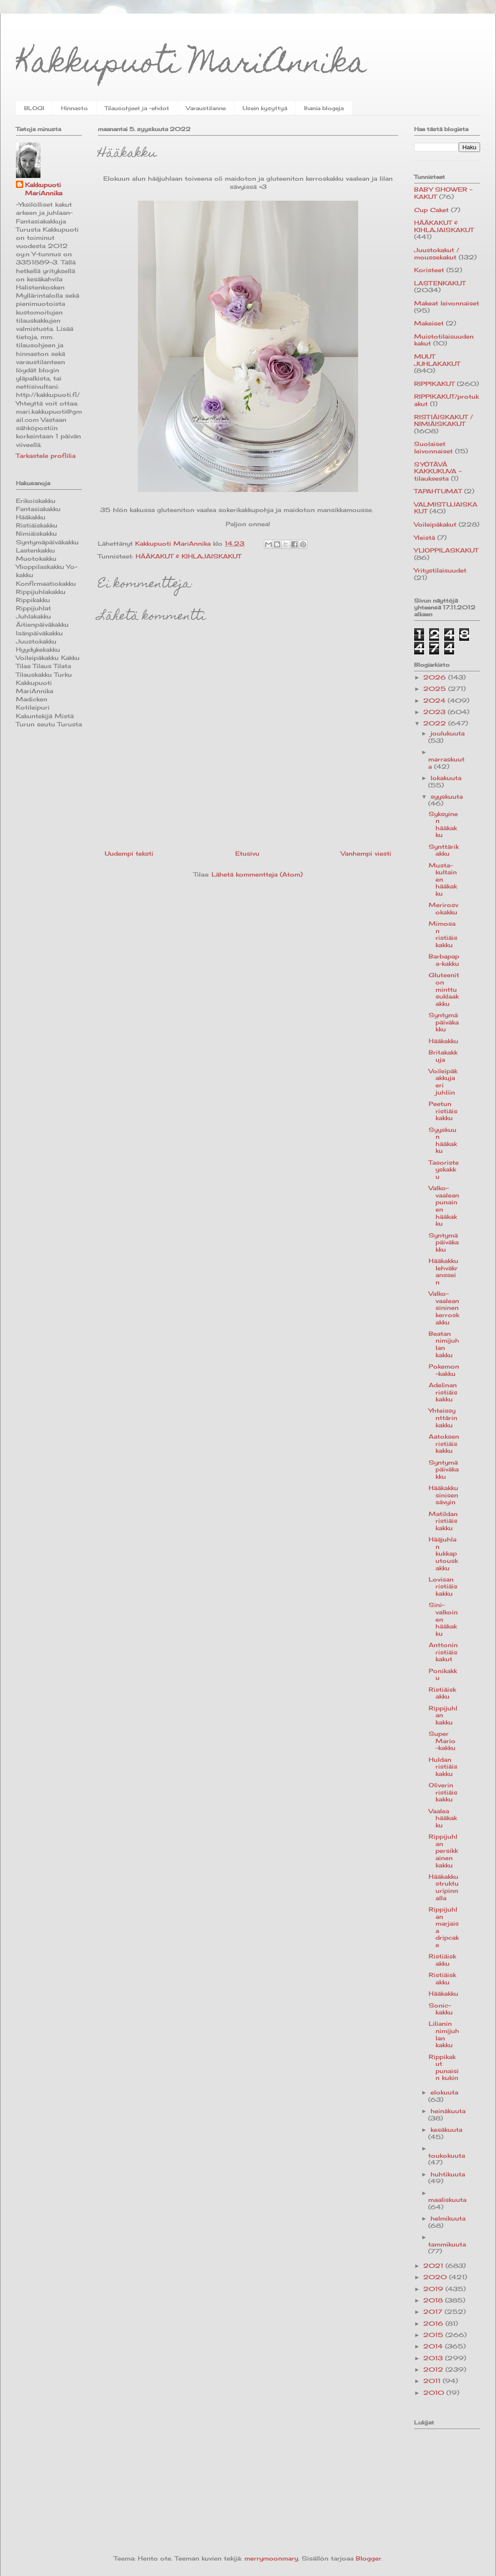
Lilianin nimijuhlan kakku (444, 2034)
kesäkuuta (446, 2129)
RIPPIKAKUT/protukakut (446, 400)
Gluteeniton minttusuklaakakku (444, 989)
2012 (434, 2369)
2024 (435, 700)
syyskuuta (446, 796)
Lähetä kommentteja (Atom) (257, 874)
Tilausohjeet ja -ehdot (137, 108)
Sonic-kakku (441, 2009)
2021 (434, 2265)
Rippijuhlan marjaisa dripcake (444, 1927)
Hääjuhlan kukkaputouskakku (443, 1553)
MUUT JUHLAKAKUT (437, 360)
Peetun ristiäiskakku (443, 1110)
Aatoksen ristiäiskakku (444, 1443)
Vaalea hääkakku (443, 1818)
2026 (435, 677)
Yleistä (424, 537)
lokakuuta (445, 777)
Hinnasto (74, 108)
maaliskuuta (447, 2199)
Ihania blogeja (324, 108)
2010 (434, 2392)
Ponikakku (443, 1674)
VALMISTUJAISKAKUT (445, 508)
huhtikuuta (447, 2174)
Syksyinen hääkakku (443, 824)
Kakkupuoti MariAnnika (191, 65)
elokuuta (444, 2092)
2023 (435, 711)
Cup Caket (431, 209)
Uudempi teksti (129, 853)
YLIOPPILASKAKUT (446, 550)
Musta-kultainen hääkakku (443, 879)
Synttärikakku (444, 850)
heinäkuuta (448, 2111)
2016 (434, 2323)
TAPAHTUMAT (438, 491)
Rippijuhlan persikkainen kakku (443, 1850)
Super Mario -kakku (442, 1740)
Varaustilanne (206, 108)
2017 (434, 2311)
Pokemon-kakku (444, 1370)
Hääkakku (443, 1041)
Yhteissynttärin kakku (443, 1417)
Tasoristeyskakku (444, 1169)
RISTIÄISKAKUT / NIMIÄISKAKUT (443, 420)
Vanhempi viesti (366, 853)
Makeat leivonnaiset (446, 303)
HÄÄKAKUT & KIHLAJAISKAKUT (188, 556)
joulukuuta (447, 733)
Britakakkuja (443, 1056)
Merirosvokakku (443, 908)
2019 (434, 2288)
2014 (434, 2346)
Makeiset (429, 323)
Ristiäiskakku (442, 1693)
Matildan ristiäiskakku (443, 1520)
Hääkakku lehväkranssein (443, 1271)
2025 (435, 688)
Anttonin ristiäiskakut (443, 1652)
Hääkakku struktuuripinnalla (444, 1887)
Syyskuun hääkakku (443, 1140)
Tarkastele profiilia (46, 455)
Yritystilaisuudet (440, 570)
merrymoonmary (271, 2558)
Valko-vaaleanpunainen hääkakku (444, 1205)
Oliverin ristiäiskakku (443, 1792)
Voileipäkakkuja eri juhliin (443, 1081)
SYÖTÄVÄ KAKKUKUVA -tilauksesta (437, 471)
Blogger (368, 2558)
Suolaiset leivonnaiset (433, 447)
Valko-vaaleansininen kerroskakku (444, 1307)
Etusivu (247, 853)
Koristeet (429, 270)
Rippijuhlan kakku (443, 1715)
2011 (433, 2380)
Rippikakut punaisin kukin (444, 2067)
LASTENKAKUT (440, 283)
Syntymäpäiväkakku (444, 1022)
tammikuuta (447, 2244)
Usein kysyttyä (265, 108)
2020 (436, 2277)
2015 (434, 2334)
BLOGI (34, 108)
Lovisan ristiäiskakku (443, 1586)
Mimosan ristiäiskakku (443, 934)
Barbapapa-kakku (444, 960)
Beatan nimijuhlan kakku (444, 1344)
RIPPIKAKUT (434, 383)
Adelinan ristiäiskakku (443, 1392)
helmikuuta (448, 2218)
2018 (434, 2300)
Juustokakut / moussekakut (436, 253)
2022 (435, 723)
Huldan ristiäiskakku (443, 1766)
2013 (434, 2358)
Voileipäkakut (435, 524)
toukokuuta (446, 2155)
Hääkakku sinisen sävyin (443, 1495)
